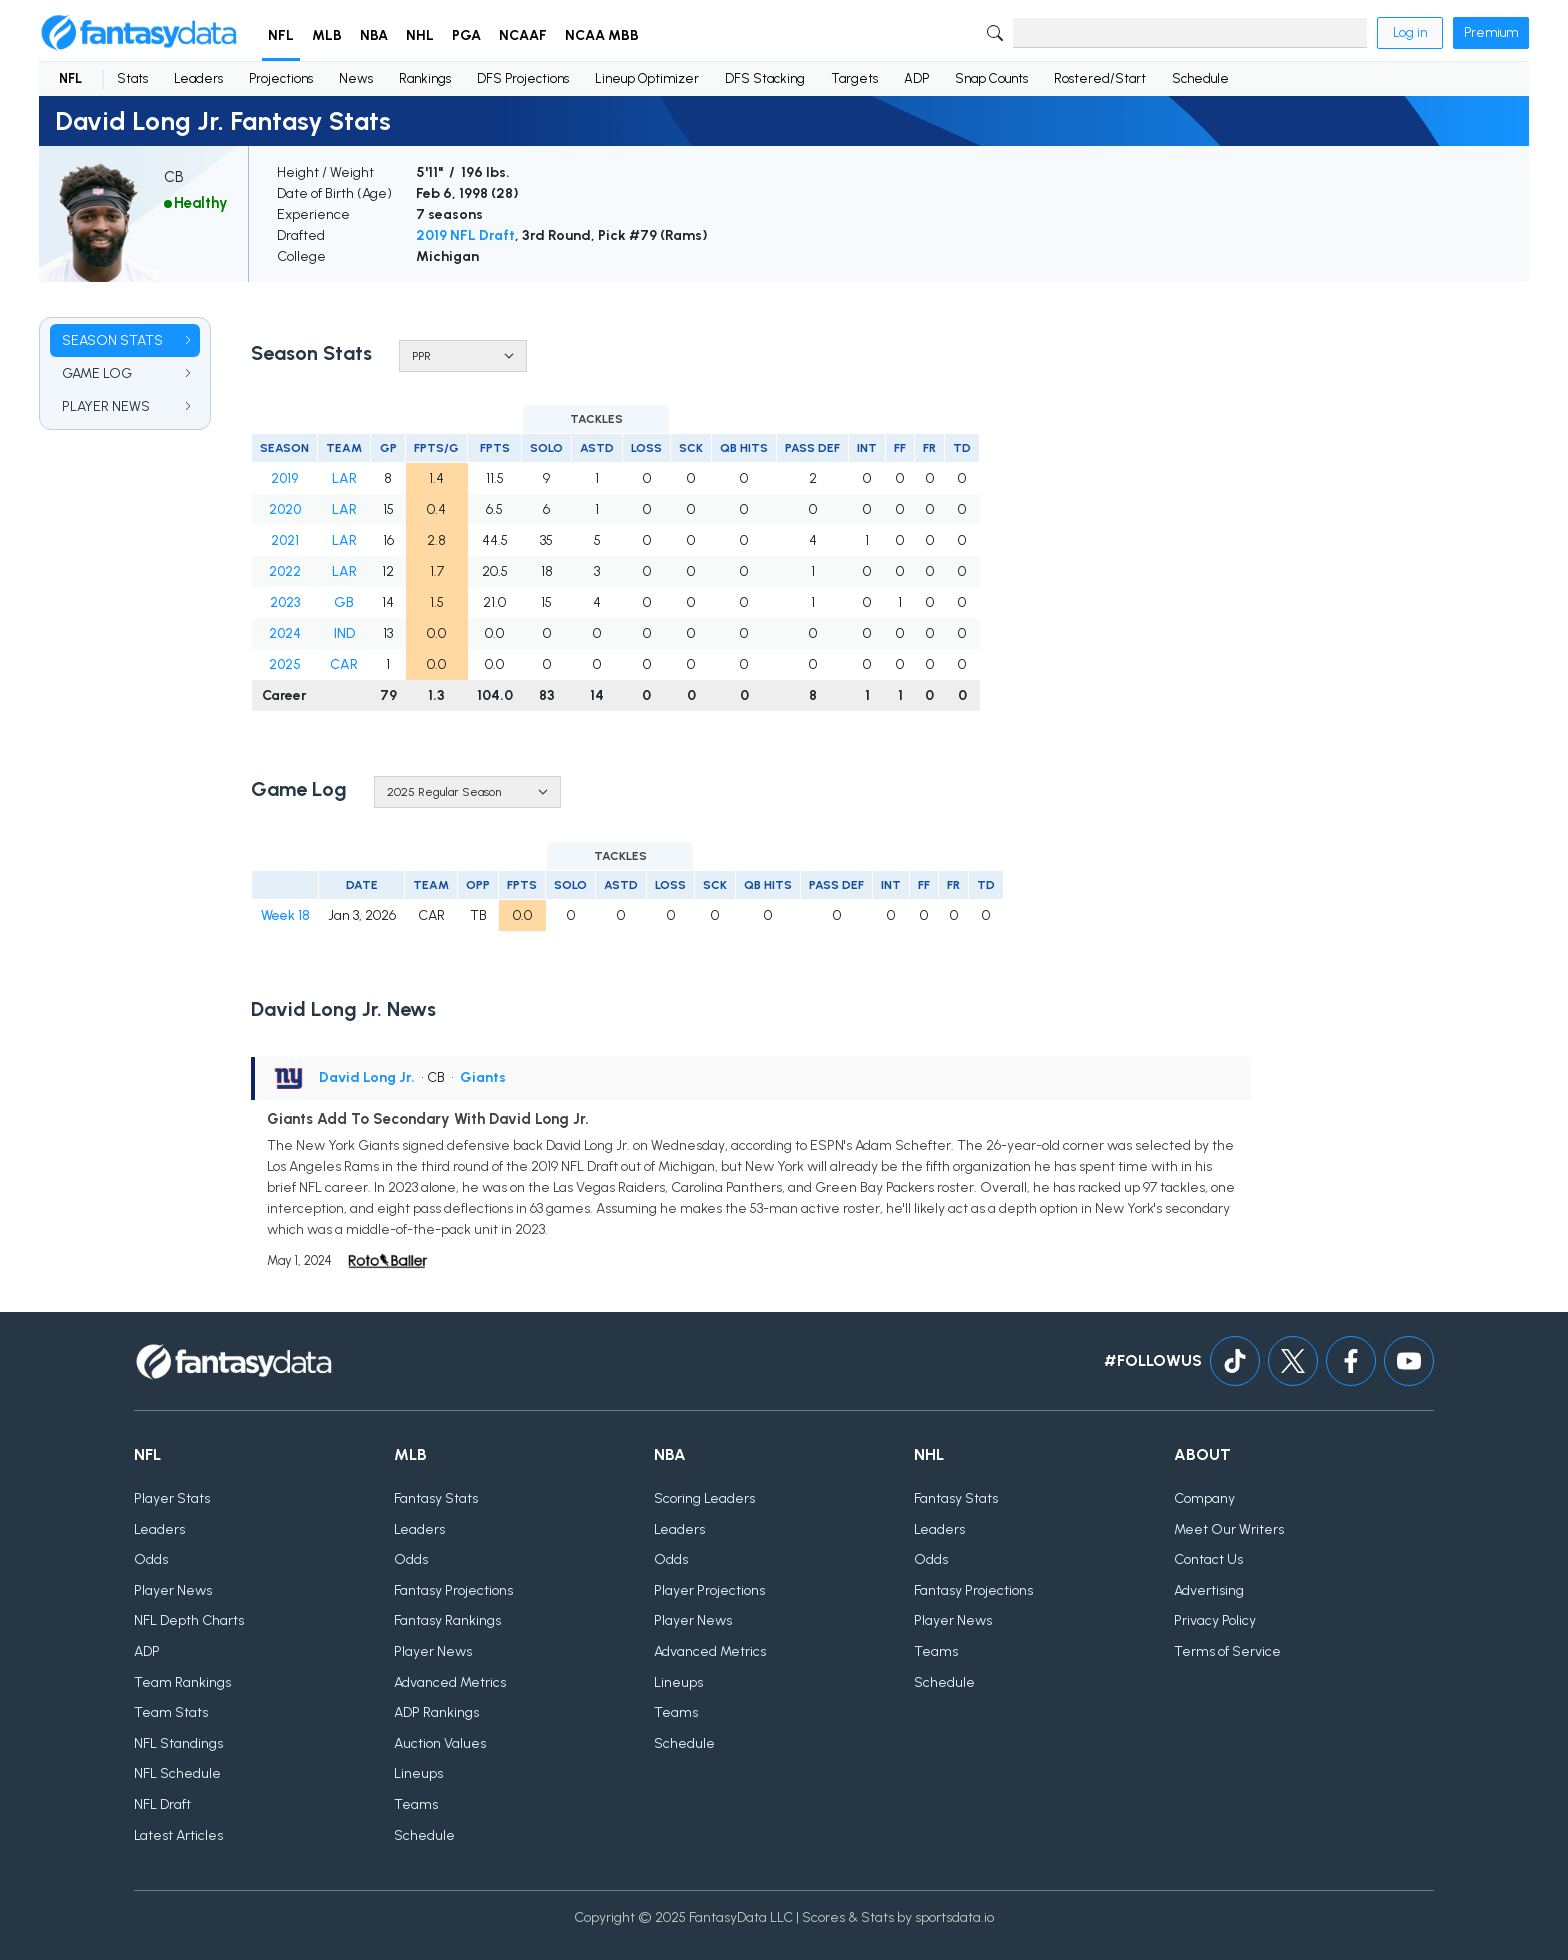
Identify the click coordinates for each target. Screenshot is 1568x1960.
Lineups (418, 1773)
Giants (483, 1077)
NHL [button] (420, 35)
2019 (284, 478)
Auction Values (440, 1743)
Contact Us (1208, 1559)
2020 (285, 509)
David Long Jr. (367, 1077)
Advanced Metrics (450, 1682)
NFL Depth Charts (189, 1620)
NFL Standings (178, 1743)
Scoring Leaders (704, 1498)
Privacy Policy (1215, 1620)
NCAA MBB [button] (602, 35)
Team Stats (171, 1712)
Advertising (1209, 1590)
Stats (132, 78)
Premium (1491, 32)
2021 (285, 540)
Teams (416, 1804)
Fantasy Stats (436, 1498)
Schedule (1200, 78)
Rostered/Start (1100, 78)
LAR (344, 478)
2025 (285, 664)
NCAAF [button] (523, 35)
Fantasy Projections (453, 1590)
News (356, 78)
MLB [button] (327, 35)
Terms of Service (1227, 1651)
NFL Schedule (177, 1773)
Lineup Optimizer (647, 78)
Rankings (425, 78)
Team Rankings (182, 1682)
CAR (344, 664)
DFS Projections (523, 78)
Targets (854, 78)
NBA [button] (374, 35)
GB (344, 602)
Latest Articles (178, 1835)
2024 (285, 633)
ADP (916, 78)
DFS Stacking (765, 78)
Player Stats (172, 1498)
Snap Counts (991, 78)
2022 (285, 571)
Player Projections (709, 1590)
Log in (1410, 32)
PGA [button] (466, 35)
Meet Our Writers (1229, 1529)
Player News (173, 1590)
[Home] (139, 33)
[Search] (1190, 33)
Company (1204, 1498)
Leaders (198, 78)
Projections (281, 78)
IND (344, 633)
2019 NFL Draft (465, 235)
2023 (285, 602)
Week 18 (285, 915)
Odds (151, 1559)
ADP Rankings (436, 1712)
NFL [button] (281, 35)
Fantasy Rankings (447, 1620)
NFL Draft (162, 1804)
